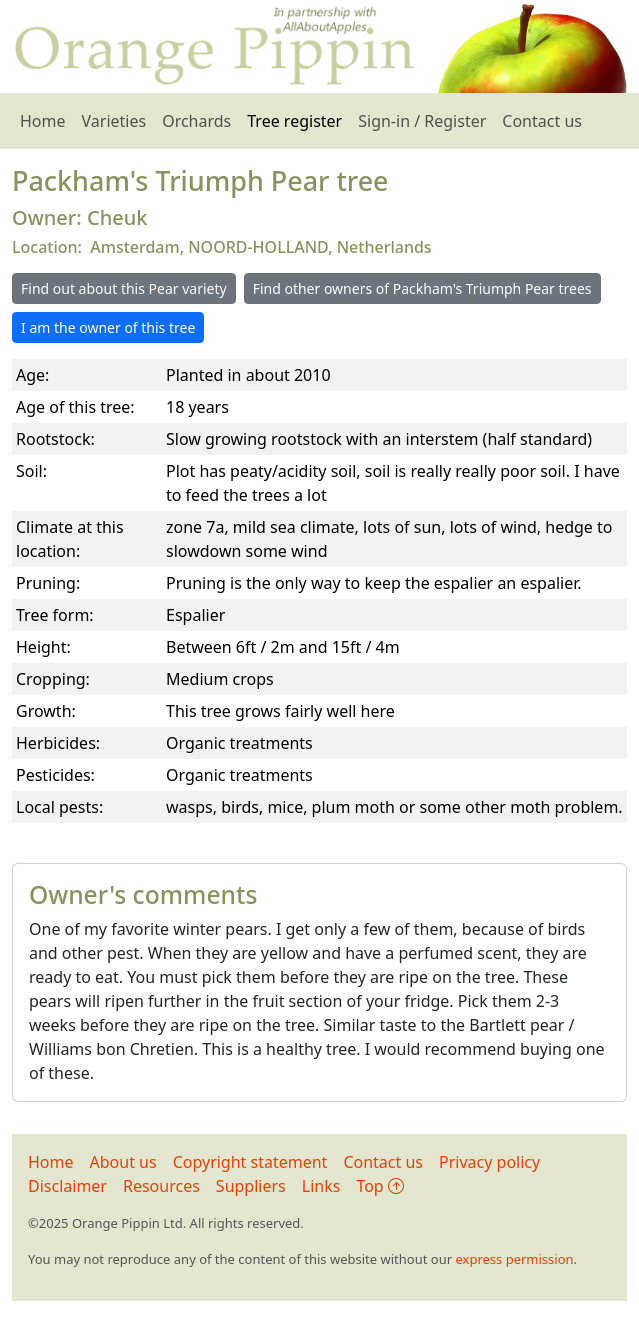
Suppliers (251, 1186)
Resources (161, 1186)
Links (321, 1186)
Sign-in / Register (422, 121)
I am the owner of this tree (108, 327)
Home (43, 121)
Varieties (114, 121)
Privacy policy (489, 1162)
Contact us (542, 121)
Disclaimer (67, 1186)
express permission (514, 1259)
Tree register (294, 121)
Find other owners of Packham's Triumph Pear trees (422, 288)
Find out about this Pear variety (124, 288)
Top (379, 1186)
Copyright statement (250, 1162)
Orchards (196, 121)
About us (123, 1162)
